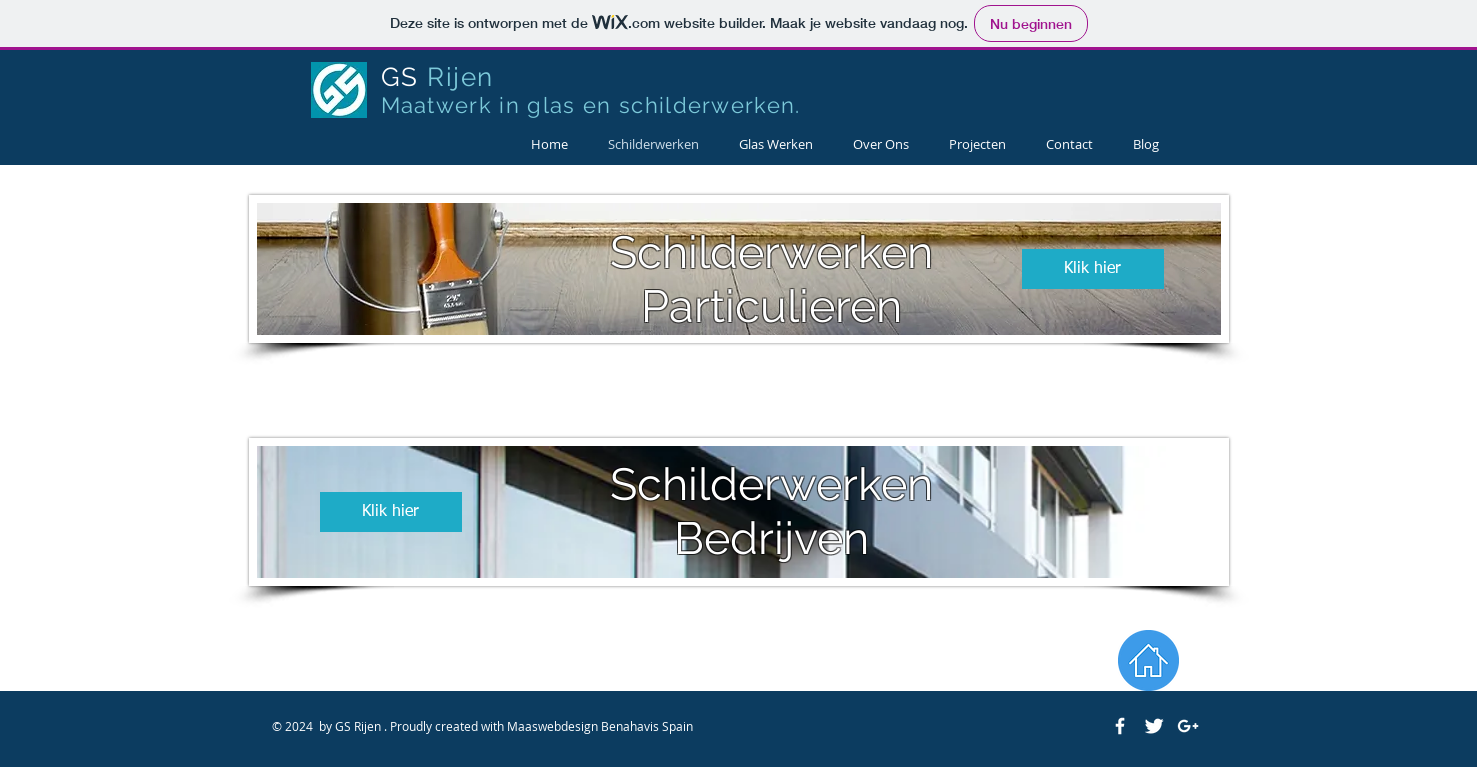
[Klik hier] (1093, 269)
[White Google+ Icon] (1188, 726)
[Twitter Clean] (1154, 726)
